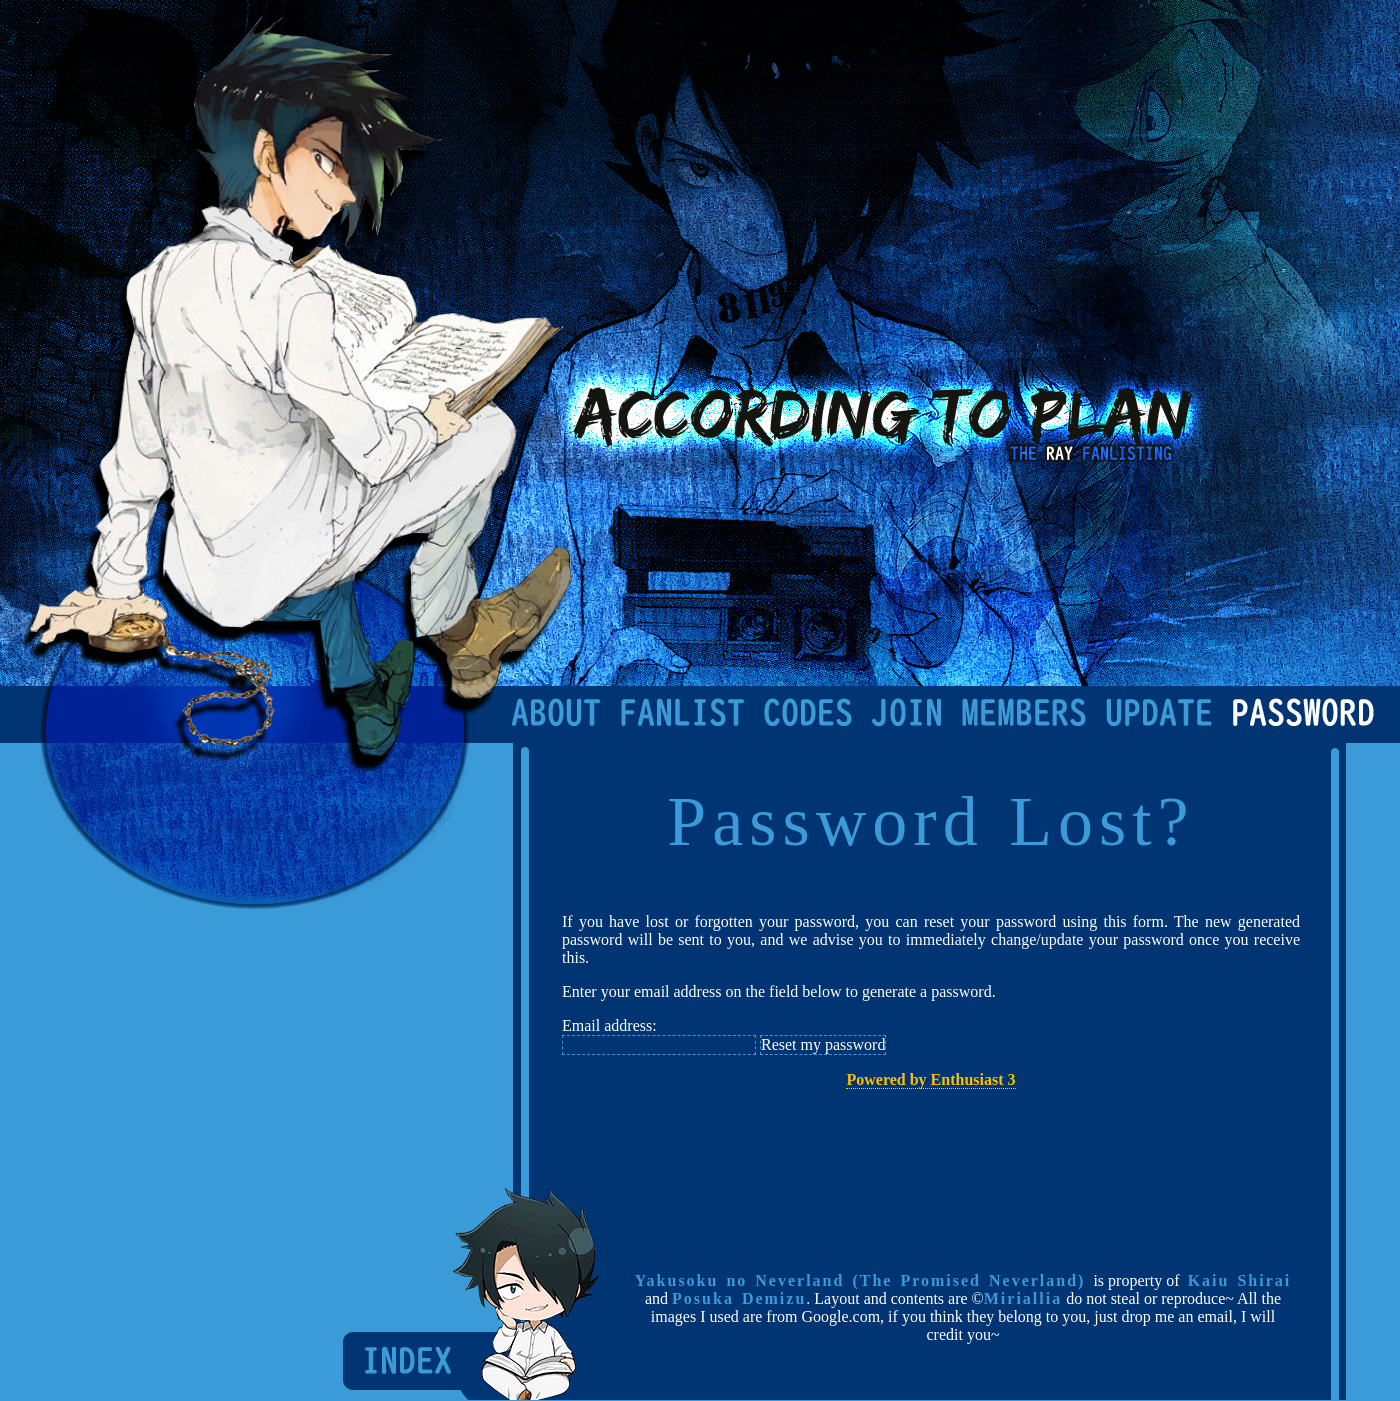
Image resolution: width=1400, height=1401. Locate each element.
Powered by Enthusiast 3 (930, 1079)
